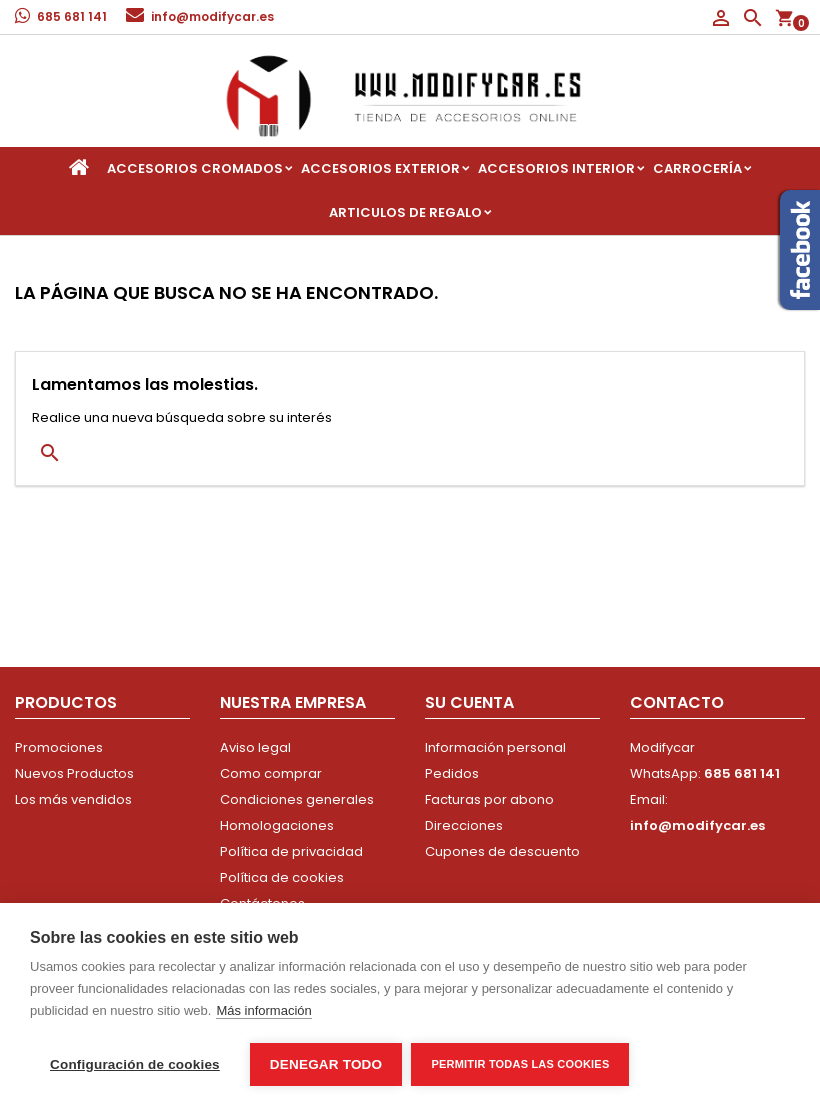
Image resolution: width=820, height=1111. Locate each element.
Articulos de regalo (405, 212)
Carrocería (697, 168)
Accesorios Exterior (380, 168)
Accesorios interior (556, 168)
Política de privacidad (291, 851)
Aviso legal (255, 747)
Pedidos (452, 773)
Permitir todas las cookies (521, 1064)
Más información (263, 1011)
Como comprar (271, 773)
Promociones (59, 747)
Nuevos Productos (74, 773)
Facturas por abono (489, 799)
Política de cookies (282, 877)
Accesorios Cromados (195, 168)
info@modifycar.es (212, 16)
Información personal (495, 747)
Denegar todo (326, 1064)
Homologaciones (277, 825)
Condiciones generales (297, 799)
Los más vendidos (73, 799)
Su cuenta (469, 702)
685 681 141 (72, 16)
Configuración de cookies (135, 1064)
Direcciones (464, 825)
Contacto (677, 702)
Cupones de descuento (502, 851)
